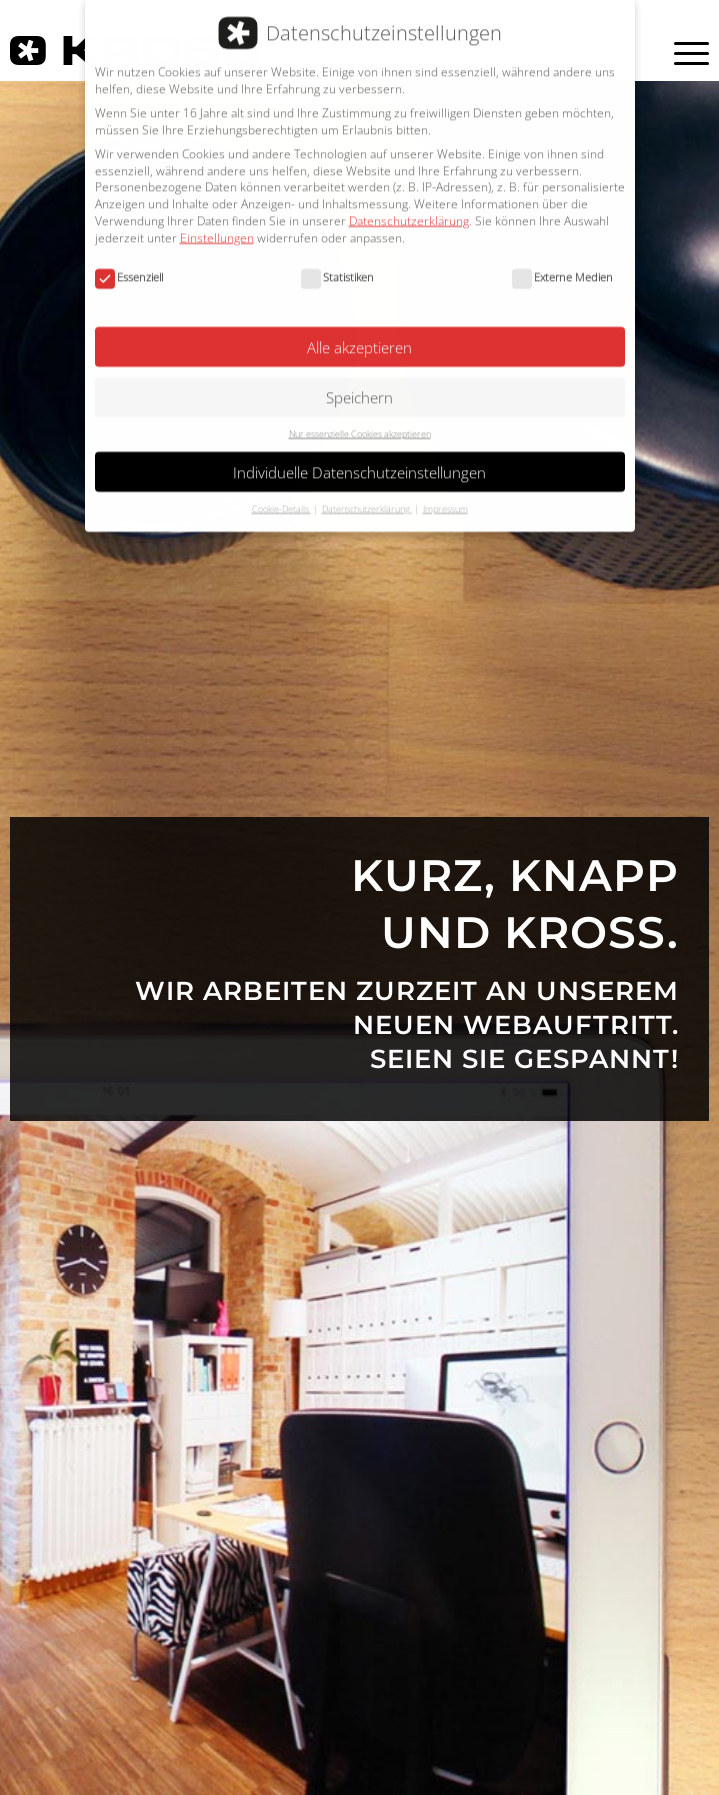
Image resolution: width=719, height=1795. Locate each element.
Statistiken (337, 264)
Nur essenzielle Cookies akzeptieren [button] (360, 420)
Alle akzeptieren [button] (359, 333)
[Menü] (679, 53)
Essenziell (129, 264)
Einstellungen (217, 223)
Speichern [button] (359, 384)
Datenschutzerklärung (409, 207)
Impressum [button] (445, 494)
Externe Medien (562, 264)
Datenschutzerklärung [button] (367, 494)
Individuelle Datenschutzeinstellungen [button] (359, 458)
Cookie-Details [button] (281, 494)
